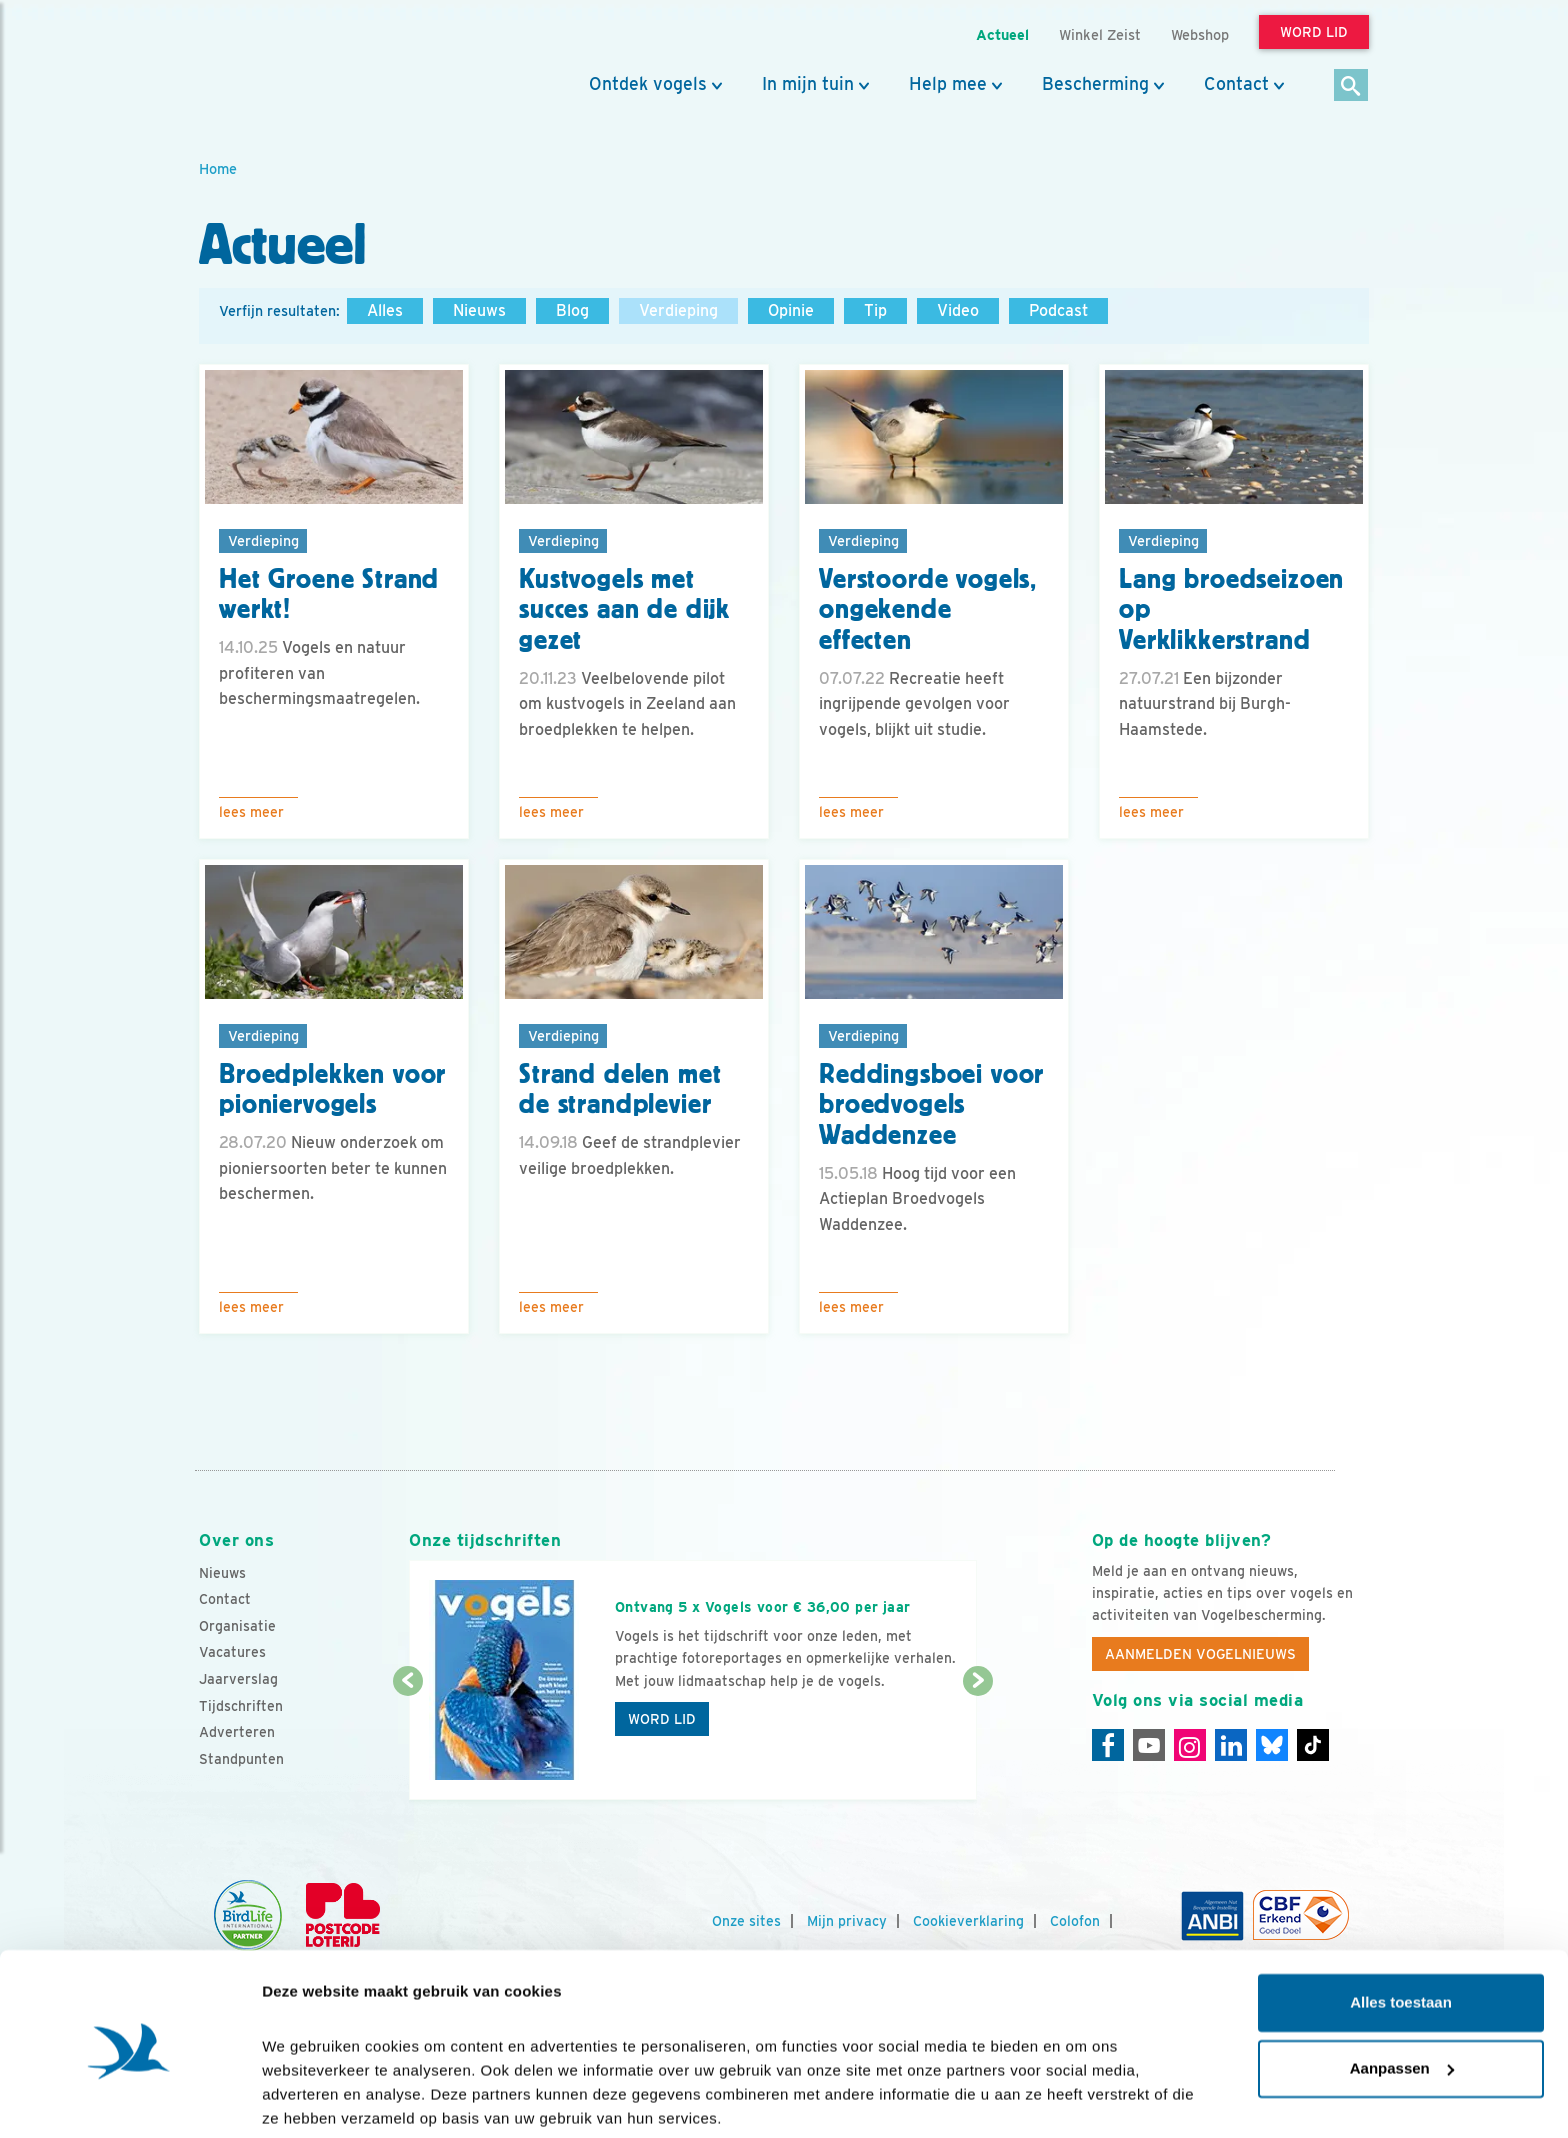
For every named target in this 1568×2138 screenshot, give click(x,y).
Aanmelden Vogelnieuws (1200, 1654)
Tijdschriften (241, 1706)
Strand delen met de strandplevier (620, 1089)
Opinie (791, 310)
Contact (1236, 84)
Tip (875, 310)
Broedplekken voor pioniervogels (332, 1089)
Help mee (948, 84)
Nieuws (479, 310)
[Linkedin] (1231, 1745)
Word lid (662, 1719)
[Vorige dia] (407, 1742)
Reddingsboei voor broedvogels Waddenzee (931, 1105)
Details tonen (309, 2098)
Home (218, 168)
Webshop (1200, 34)
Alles (385, 310)
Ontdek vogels (648, 84)
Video (958, 310)
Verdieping (678, 310)
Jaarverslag (238, 1679)
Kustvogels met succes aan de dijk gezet (624, 610)
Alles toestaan (1401, 1927)
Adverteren (237, 1732)
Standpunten (241, 1759)
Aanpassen (1402, 1992)
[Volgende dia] (977, 1742)
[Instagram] (1190, 1745)
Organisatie (237, 1626)
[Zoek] (1351, 86)
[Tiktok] (1313, 1745)
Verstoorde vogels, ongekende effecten (928, 610)
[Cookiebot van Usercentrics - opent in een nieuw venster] (129, 2099)
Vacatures (232, 1652)
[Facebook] (1108, 1745)
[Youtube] (1149, 1745)
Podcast (1058, 310)
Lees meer (251, 812)
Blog (572, 310)
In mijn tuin (808, 84)
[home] (289, 63)
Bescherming (1095, 84)
